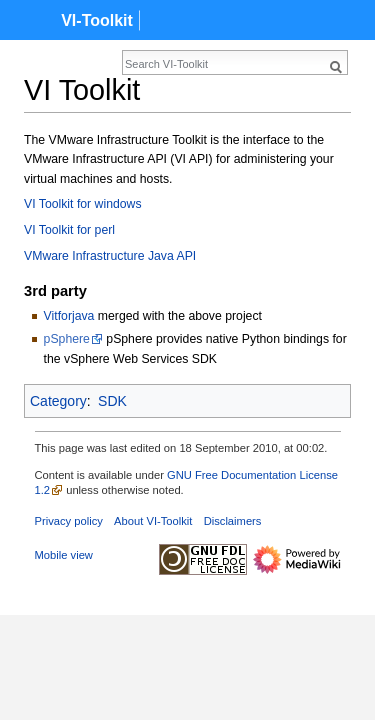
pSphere (67, 339)
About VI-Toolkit (153, 521)
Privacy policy (69, 521)
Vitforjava (69, 316)
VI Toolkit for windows (83, 204)
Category (58, 401)
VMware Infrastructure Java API (110, 256)
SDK (112, 401)
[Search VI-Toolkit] (146, 64)
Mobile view (64, 555)
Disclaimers (233, 521)
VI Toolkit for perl (69, 230)
